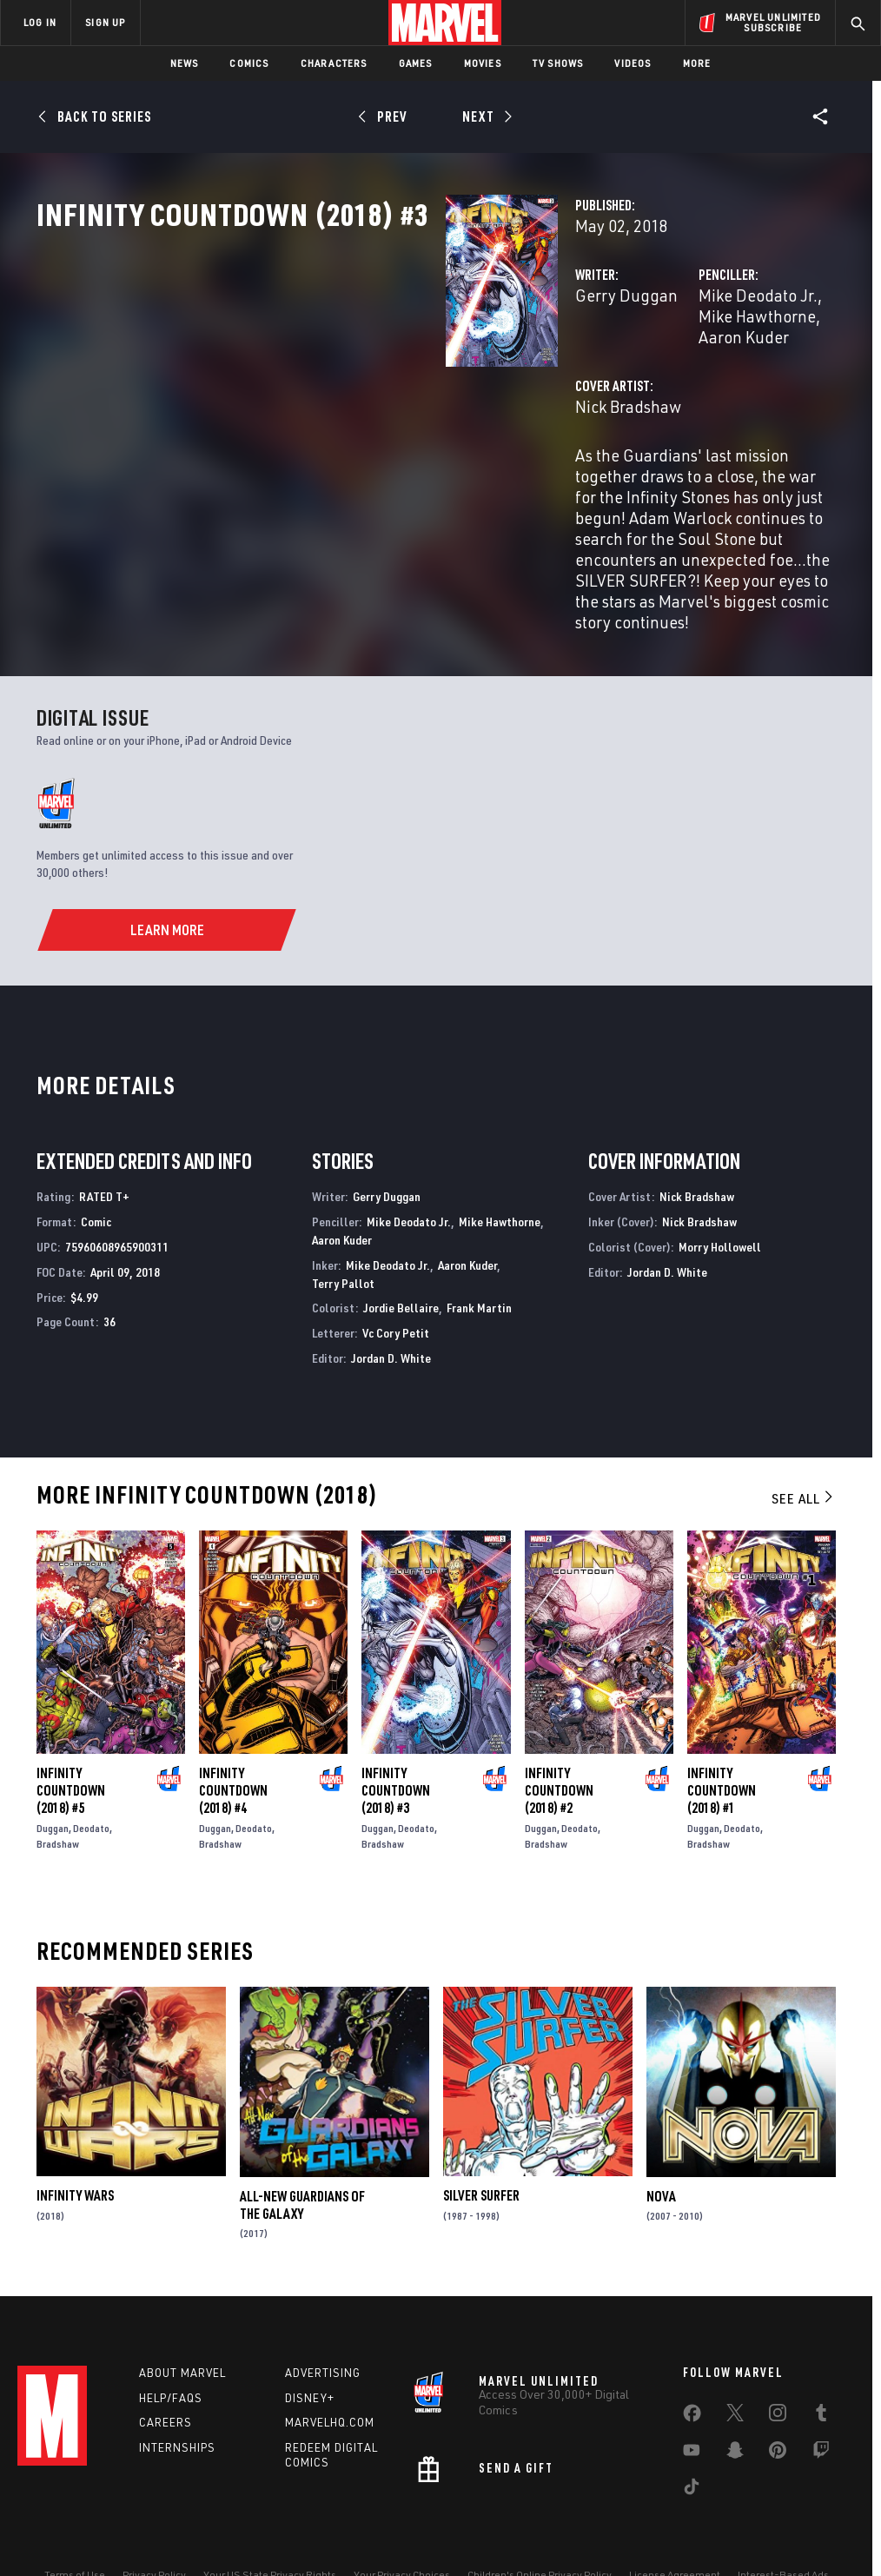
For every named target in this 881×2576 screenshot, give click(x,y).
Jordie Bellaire (401, 1258)
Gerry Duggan (339, 372)
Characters (334, 63)
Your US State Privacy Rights (269, 2526)
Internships (177, 2399)
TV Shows (558, 63)
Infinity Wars (75, 2147)
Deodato (91, 1779)
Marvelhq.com (329, 2374)
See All (804, 1449)
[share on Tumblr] (821, 2367)
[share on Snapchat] (735, 2404)
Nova (661, 2147)
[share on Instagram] (777, 2367)
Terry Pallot (343, 1234)
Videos (632, 63)
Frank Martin (479, 1258)
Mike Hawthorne (740, 372)
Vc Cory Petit (395, 1284)
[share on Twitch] (821, 2404)
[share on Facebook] (692, 2368)
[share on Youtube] (691, 2404)
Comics (248, 63)
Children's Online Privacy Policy (539, 2526)
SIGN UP (105, 22)
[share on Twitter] (735, 2367)
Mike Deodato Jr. (614, 372)
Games (416, 63)
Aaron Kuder (600, 392)
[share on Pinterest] (777, 2404)
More (697, 63)
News (184, 63)
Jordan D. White (391, 1309)
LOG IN (39, 22)
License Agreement (674, 2526)
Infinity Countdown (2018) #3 (395, 1742)
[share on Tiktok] (691, 2441)
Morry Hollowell (720, 1198)
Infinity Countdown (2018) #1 (721, 1742)
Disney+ (310, 2349)
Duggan (52, 1779)
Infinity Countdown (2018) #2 (559, 1742)
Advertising (323, 2324)
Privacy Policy (154, 2526)
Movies (482, 63)
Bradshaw (57, 1795)
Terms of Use (74, 2526)
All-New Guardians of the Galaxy (302, 2156)
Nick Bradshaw (341, 462)
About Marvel (182, 2324)
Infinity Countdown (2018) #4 (233, 1742)
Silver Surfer (481, 2147)
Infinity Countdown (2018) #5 (70, 1742)
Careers (165, 2374)
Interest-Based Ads (783, 2526)
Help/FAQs (170, 2349)
